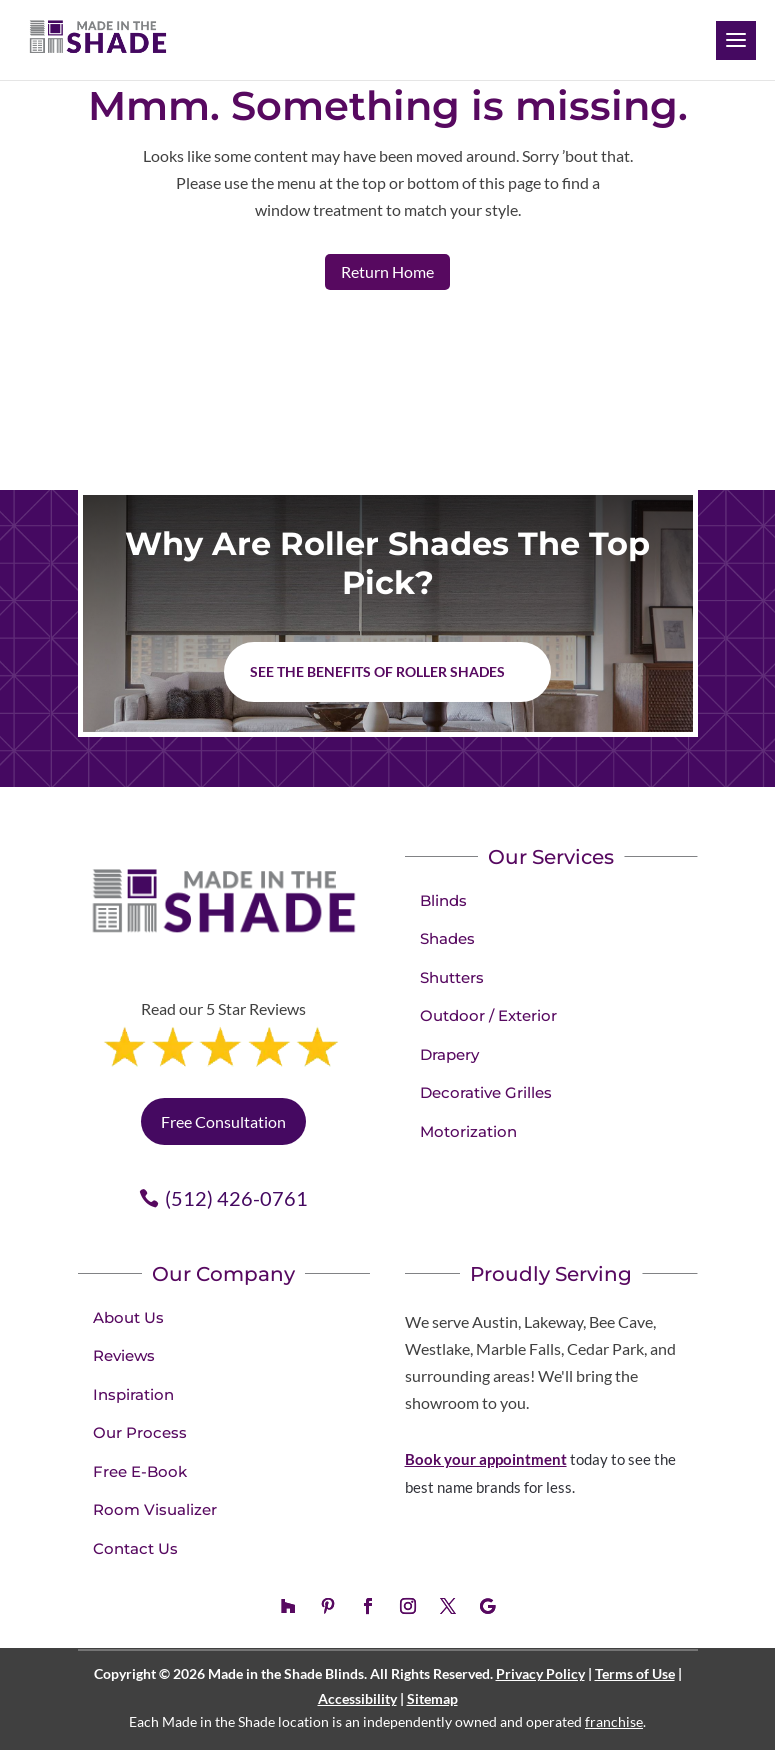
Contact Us (135, 1548)
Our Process (140, 1432)
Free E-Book (140, 1471)
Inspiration (133, 1394)
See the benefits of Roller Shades (377, 671)
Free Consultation (223, 1121)
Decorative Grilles (486, 1092)
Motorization (468, 1131)
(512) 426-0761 (236, 1198)
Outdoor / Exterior (488, 1015)
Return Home (387, 271)
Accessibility (357, 1698)
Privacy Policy (540, 1673)
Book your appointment (486, 1459)
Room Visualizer (155, 1509)
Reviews (124, 1355)
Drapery (449, 1054)
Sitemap (432, 1698)
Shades (447, 938)
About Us (128, 1317)
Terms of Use (635, 1673)
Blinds (443, 900)
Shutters (452, 977)
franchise (614, 1721)
